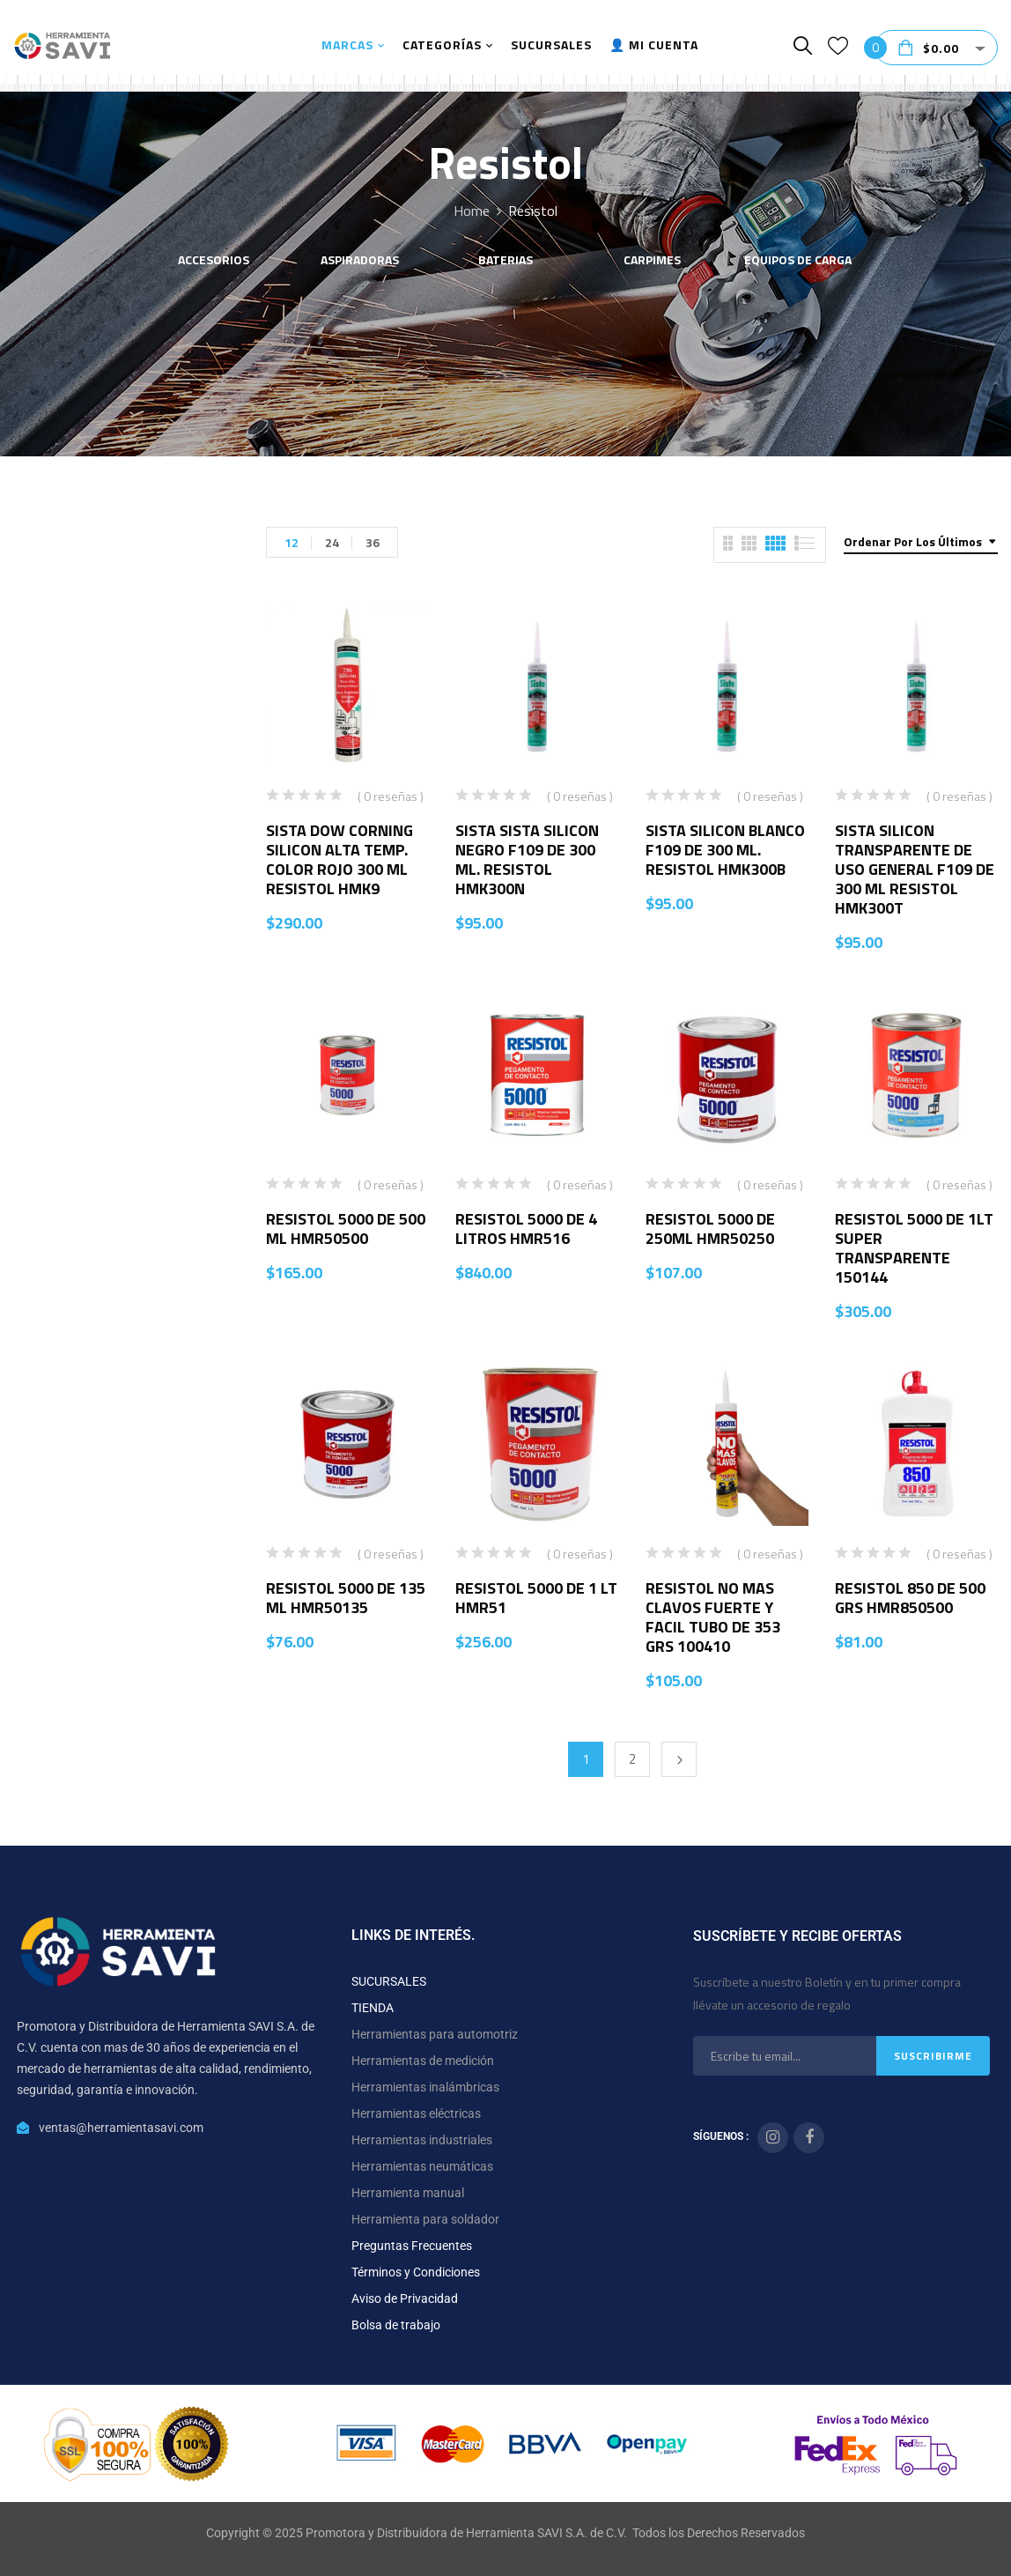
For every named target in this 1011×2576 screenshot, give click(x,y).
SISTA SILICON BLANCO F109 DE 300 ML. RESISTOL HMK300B (725, 849)
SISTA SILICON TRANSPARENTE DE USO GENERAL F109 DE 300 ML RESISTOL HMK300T (914, 869)
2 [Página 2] (632, 1759)
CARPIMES (652, 261)
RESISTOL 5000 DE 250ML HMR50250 (710, 1228)
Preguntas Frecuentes (411, 2246)
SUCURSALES (388, 1981)
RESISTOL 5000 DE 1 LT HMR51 (536, 1597)
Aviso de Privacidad (404, 2298)
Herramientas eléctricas (416, 2113)
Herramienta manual (407, 2193)
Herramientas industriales (421, 2140)
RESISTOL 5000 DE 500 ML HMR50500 (345, 1228)
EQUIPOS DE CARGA (798, 261)
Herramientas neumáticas (422, 2166)
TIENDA (372, 2008)
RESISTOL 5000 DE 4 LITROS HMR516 (526, 1228)
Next (679, 1759)
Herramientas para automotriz (434, 2034)
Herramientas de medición (422, 2061)
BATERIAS (505, 261)
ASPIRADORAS (360, 261)
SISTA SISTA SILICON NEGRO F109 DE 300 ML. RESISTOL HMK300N (527, 859)
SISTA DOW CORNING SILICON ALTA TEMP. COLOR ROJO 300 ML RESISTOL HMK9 (339, 859)
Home (472, 210)
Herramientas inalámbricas (425, 2087)
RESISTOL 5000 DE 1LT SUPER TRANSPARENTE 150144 (914, 1248)
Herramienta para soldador (425, 2219)
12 (291, 542)
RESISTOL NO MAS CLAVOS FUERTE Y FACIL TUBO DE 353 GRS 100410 (713, 1617)
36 (372, 542)
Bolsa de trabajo (395, 2325)
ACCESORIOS (213, 261)
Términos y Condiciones (415, 2272)
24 (332, 542)
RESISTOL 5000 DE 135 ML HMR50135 (345, 1597)
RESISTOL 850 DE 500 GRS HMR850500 (910, 1597)
